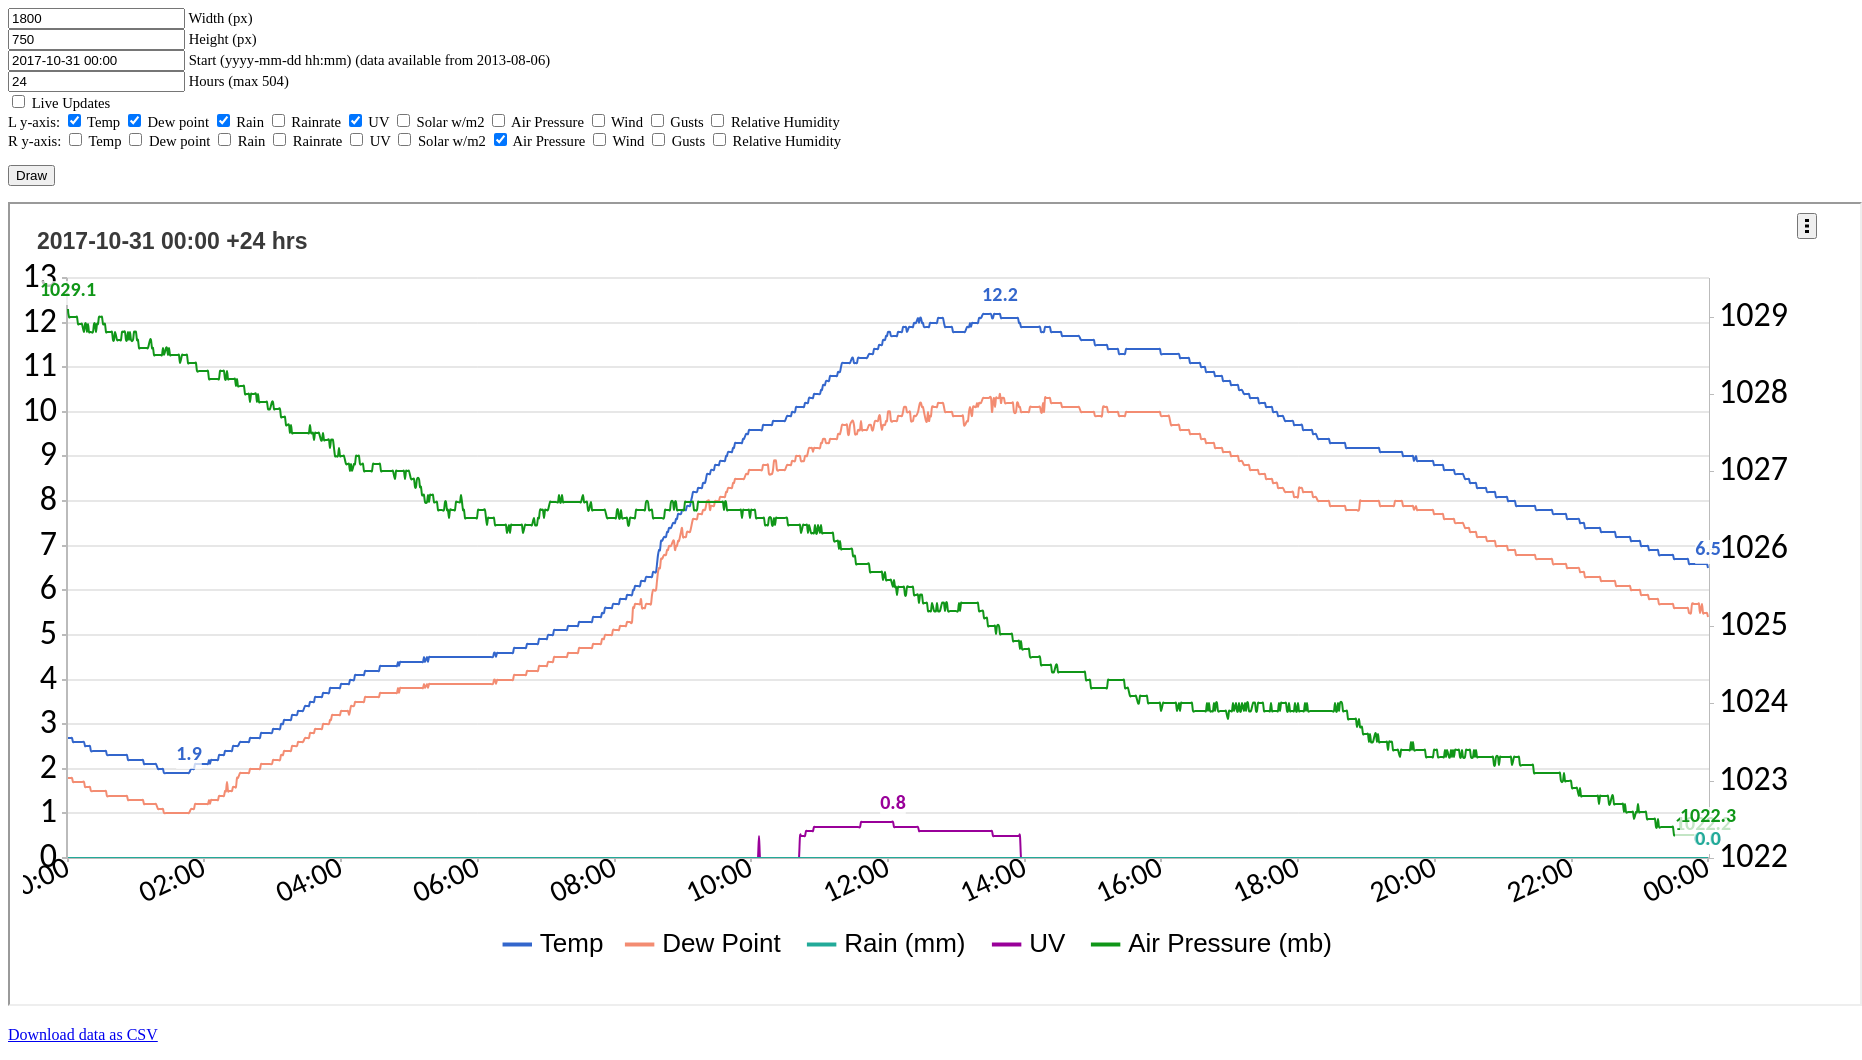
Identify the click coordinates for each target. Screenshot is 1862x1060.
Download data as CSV (83, 1034)
